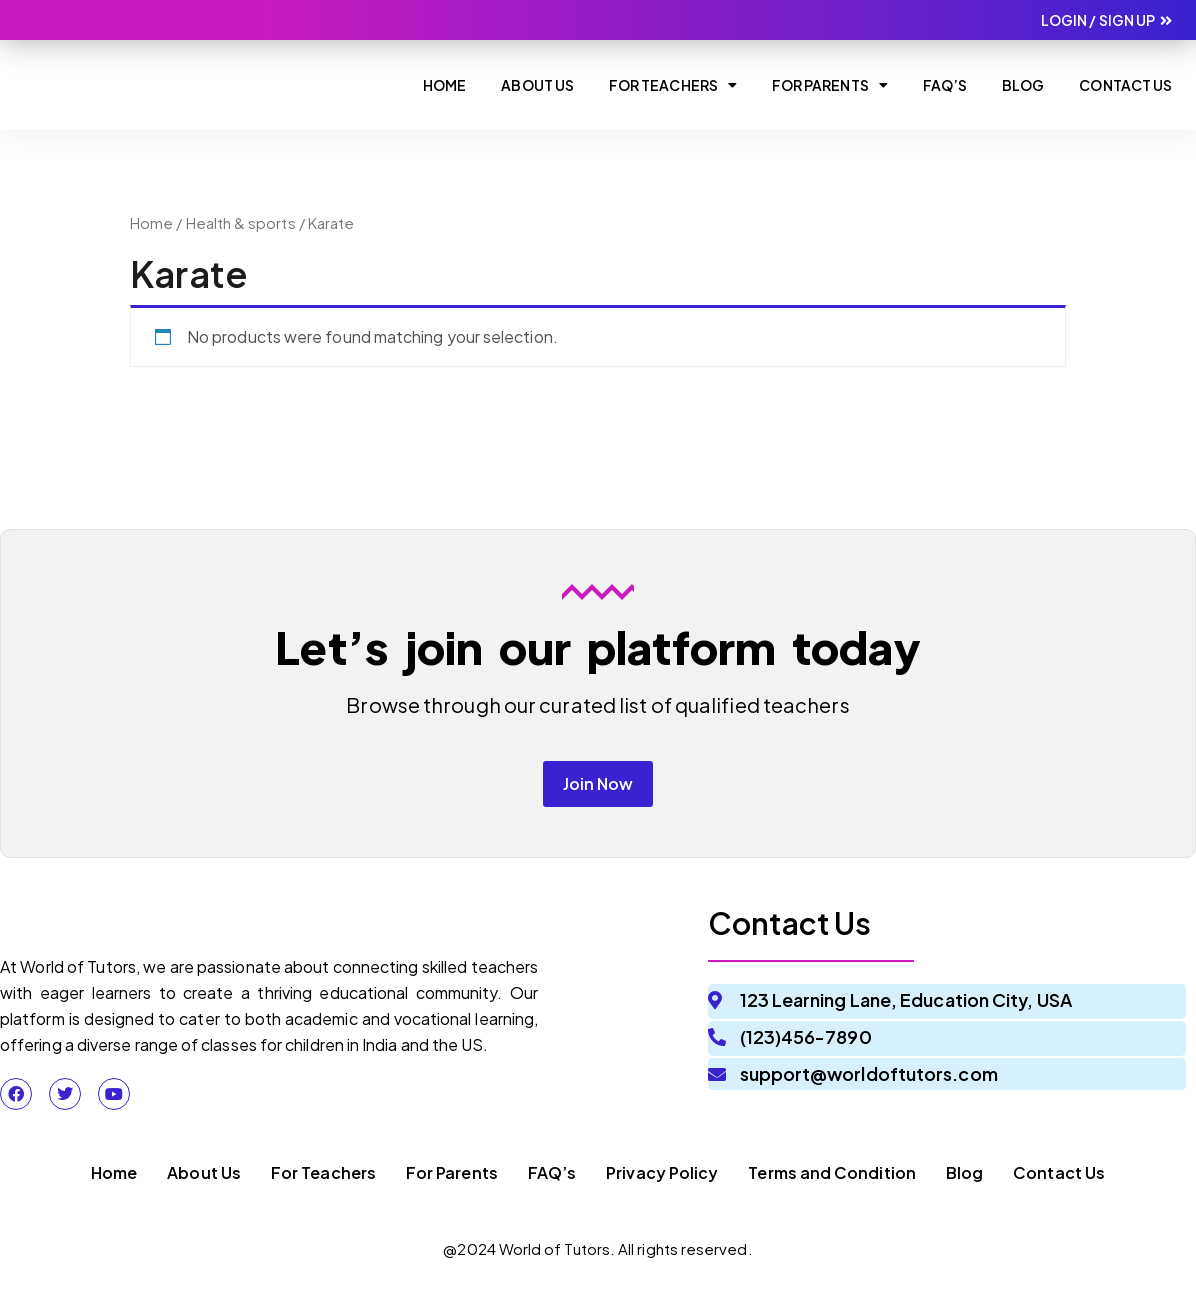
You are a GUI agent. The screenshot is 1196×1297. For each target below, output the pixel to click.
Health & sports (241, 223)
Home (444, 85)
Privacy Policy (662, 1181)
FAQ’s (552, 1181)
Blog (1023, 85)
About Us (537, 85)
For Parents (830, 85)
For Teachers (673, 85)
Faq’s (945, 85)
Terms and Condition (832, 1181)
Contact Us (1125, 85)
